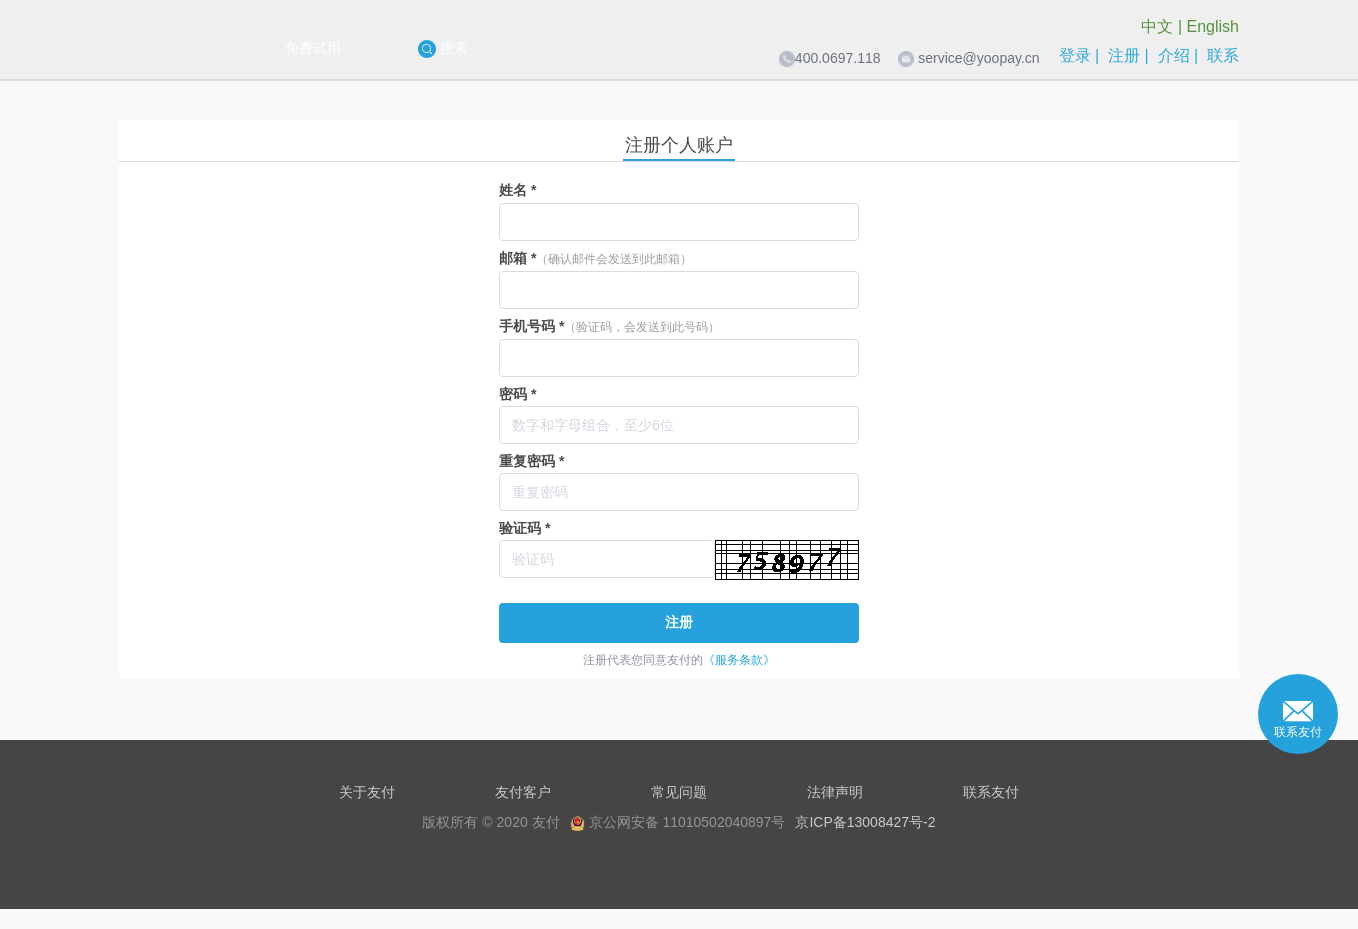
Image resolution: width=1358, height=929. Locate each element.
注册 (1124, 55)
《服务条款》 (739, 660)
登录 (1075, 55)
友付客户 (523, 792)
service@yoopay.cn (978, 58)
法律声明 (835, 792)
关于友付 (367, 792)
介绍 (1174, 55)
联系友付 (991, 792)
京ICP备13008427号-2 (865, 822)
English (1213, 26)
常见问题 (679, 792)
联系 (1223, 55)
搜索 (443, 49)
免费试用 (313, 48)
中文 (1157, 26)
